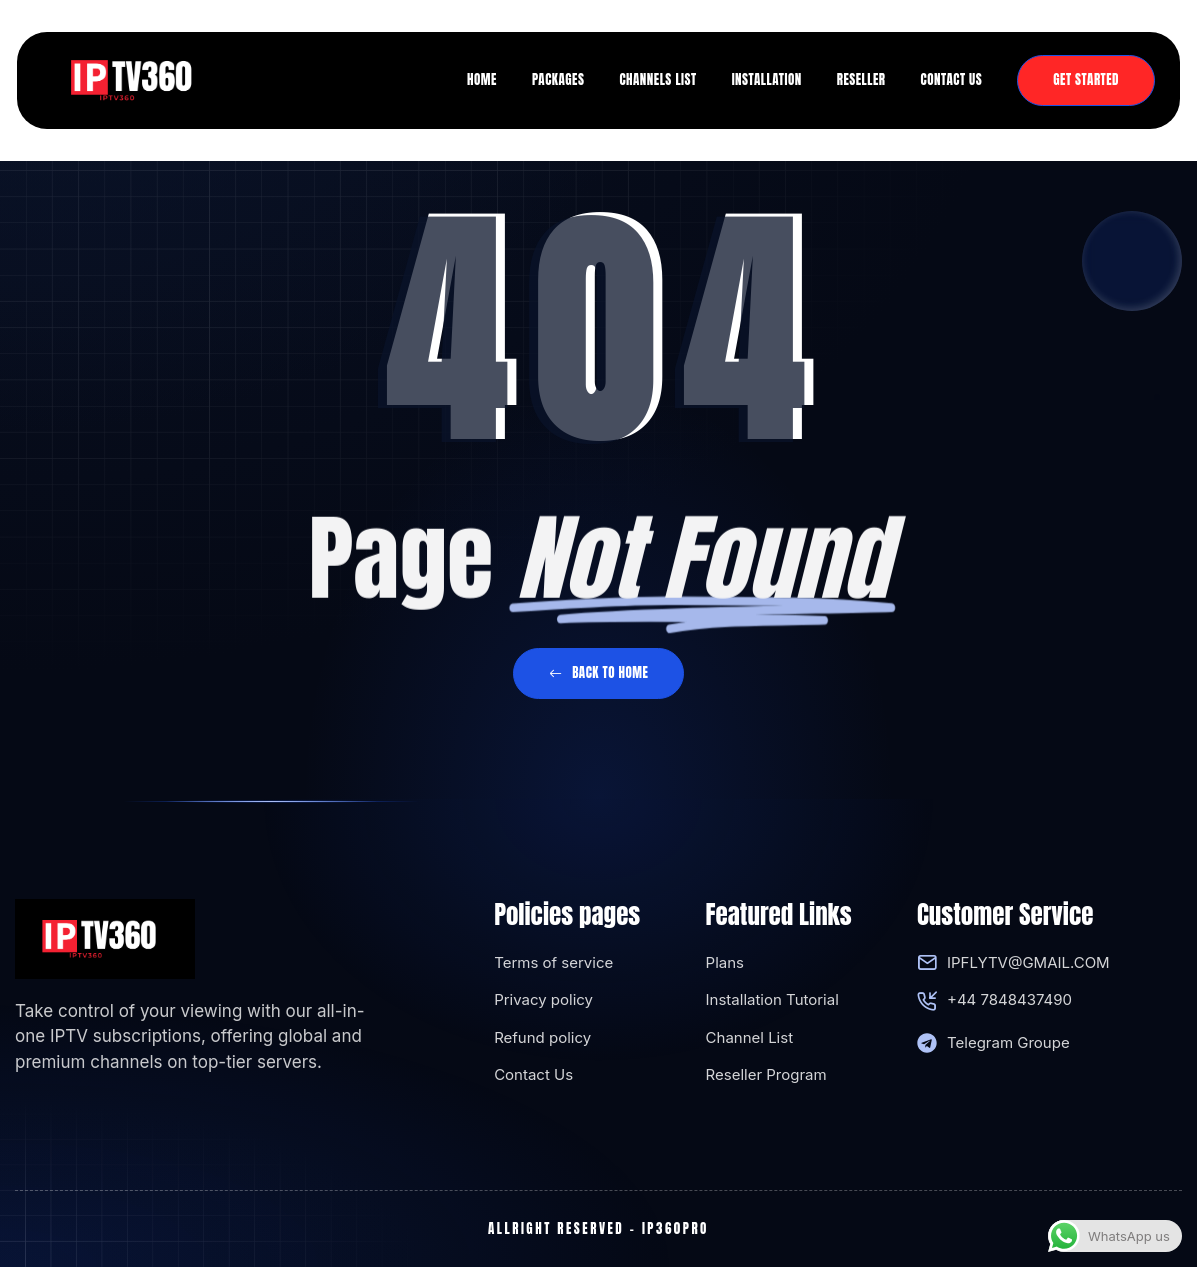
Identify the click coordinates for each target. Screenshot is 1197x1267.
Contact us (952, 79)
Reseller (861, 79)
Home (482, 79)
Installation (767, 79)
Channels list (657, 79)
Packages (558, 79)
